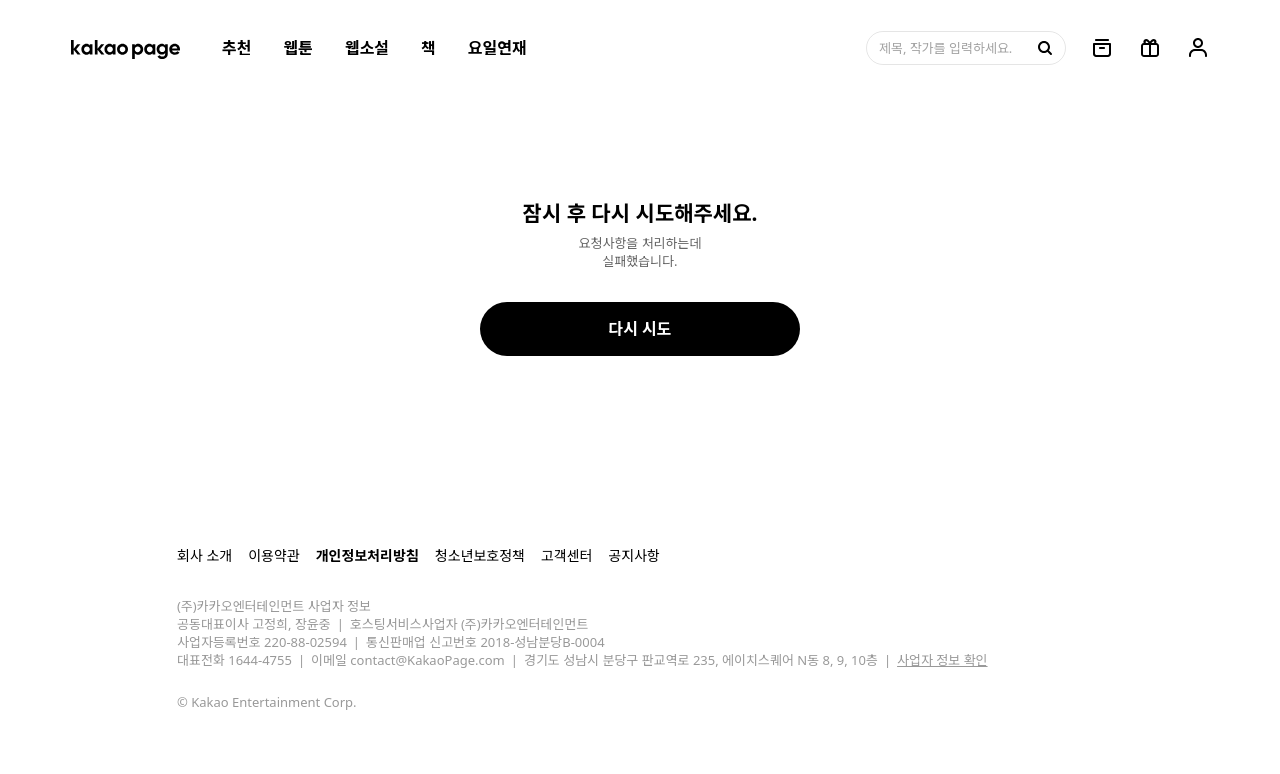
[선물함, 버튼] (1150, 48)
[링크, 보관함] (1102, 48)
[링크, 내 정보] (1198, 48)
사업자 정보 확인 (942, 660)
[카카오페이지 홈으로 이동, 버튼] (125, 48)
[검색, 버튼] (1043, 48)
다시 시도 (639, 329)
